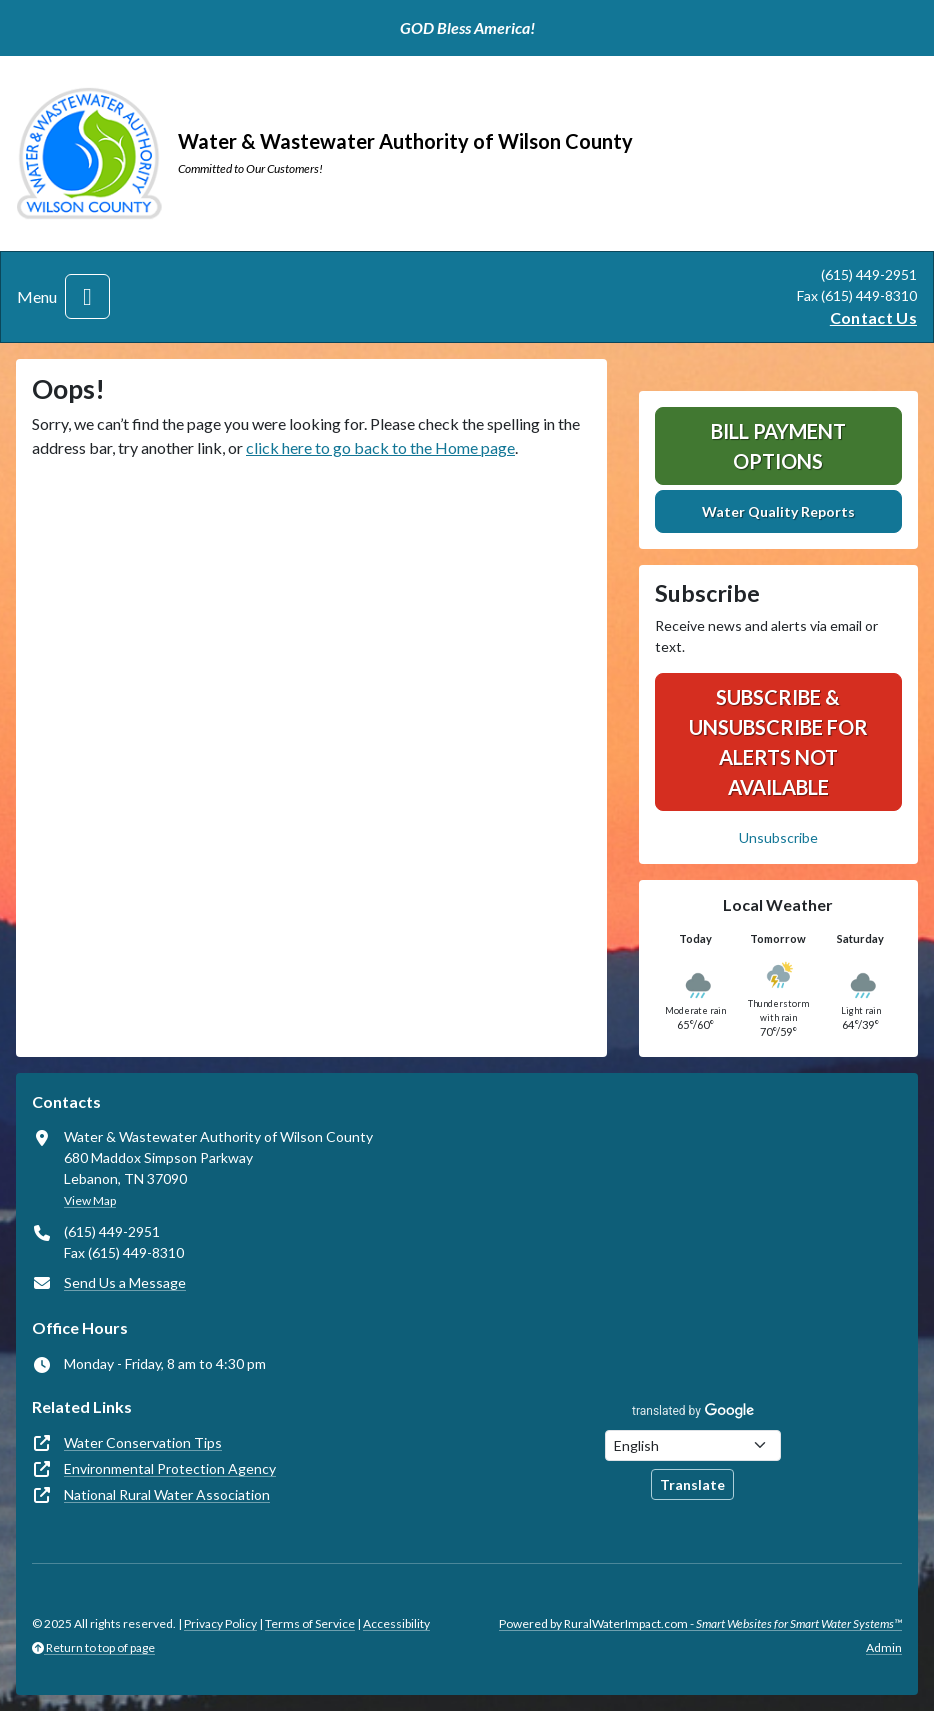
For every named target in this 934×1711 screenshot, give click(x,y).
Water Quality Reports (778, 511)
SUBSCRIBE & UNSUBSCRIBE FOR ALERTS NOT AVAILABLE (778, 742)
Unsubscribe (778, 837)
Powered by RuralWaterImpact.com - (700, 1623)
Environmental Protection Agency (170, 1468)
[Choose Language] (693, 1445)
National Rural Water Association (167, 1494)
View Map (90, 1200)
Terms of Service (310, 1623)
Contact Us (873, 317)
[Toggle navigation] (87, 296)
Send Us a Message (125, 1282)
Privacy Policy (220, 1623)
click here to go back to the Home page (380, 447)
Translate (692, 1484)
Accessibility (396, 1623)
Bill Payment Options (778, 446)
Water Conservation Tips (143, 1442)
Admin (884, 1647)
